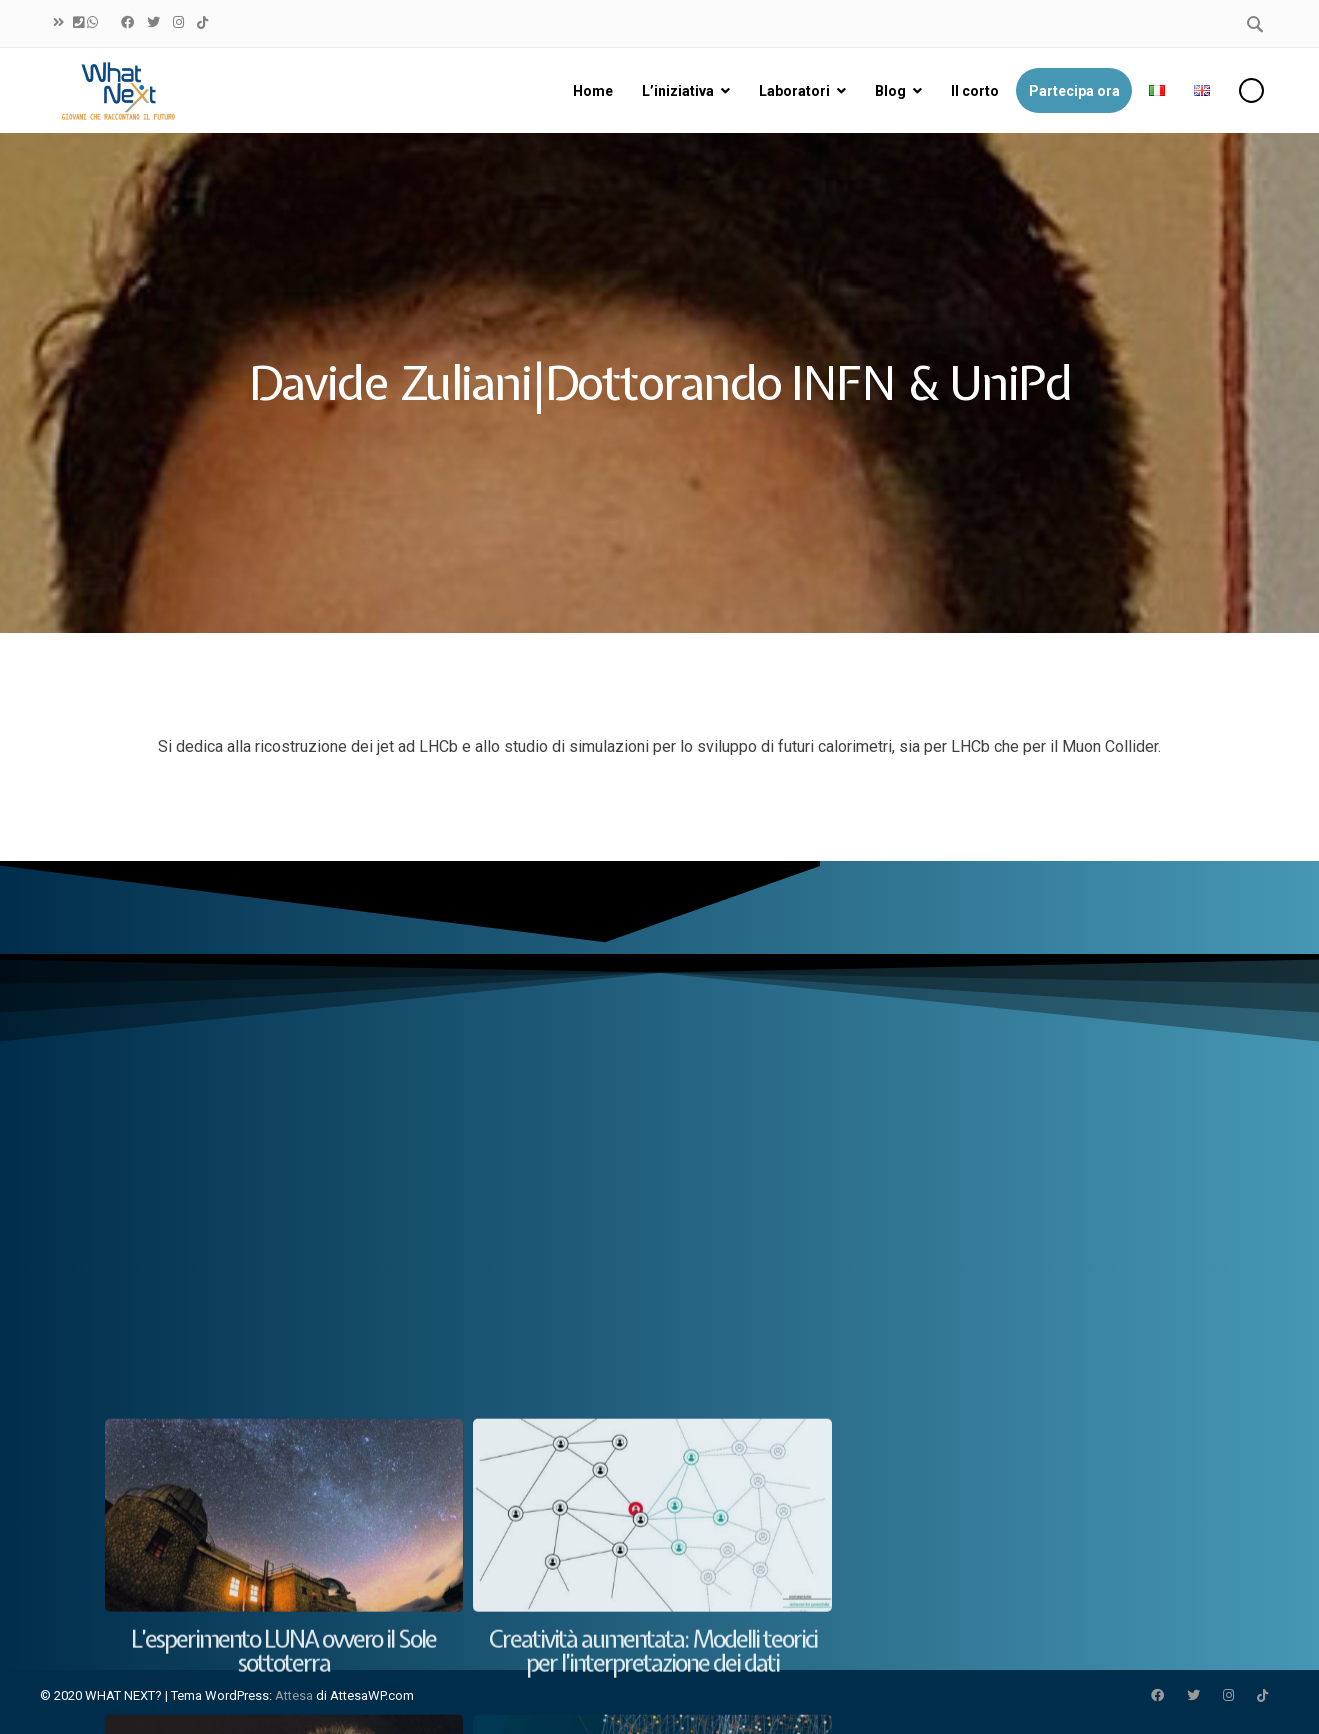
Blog (890, 91)
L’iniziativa (678, 91)
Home (593, 91)
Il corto (975, 91)
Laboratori (794, 91)
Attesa (294, 1695)
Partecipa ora (1074, 91)
